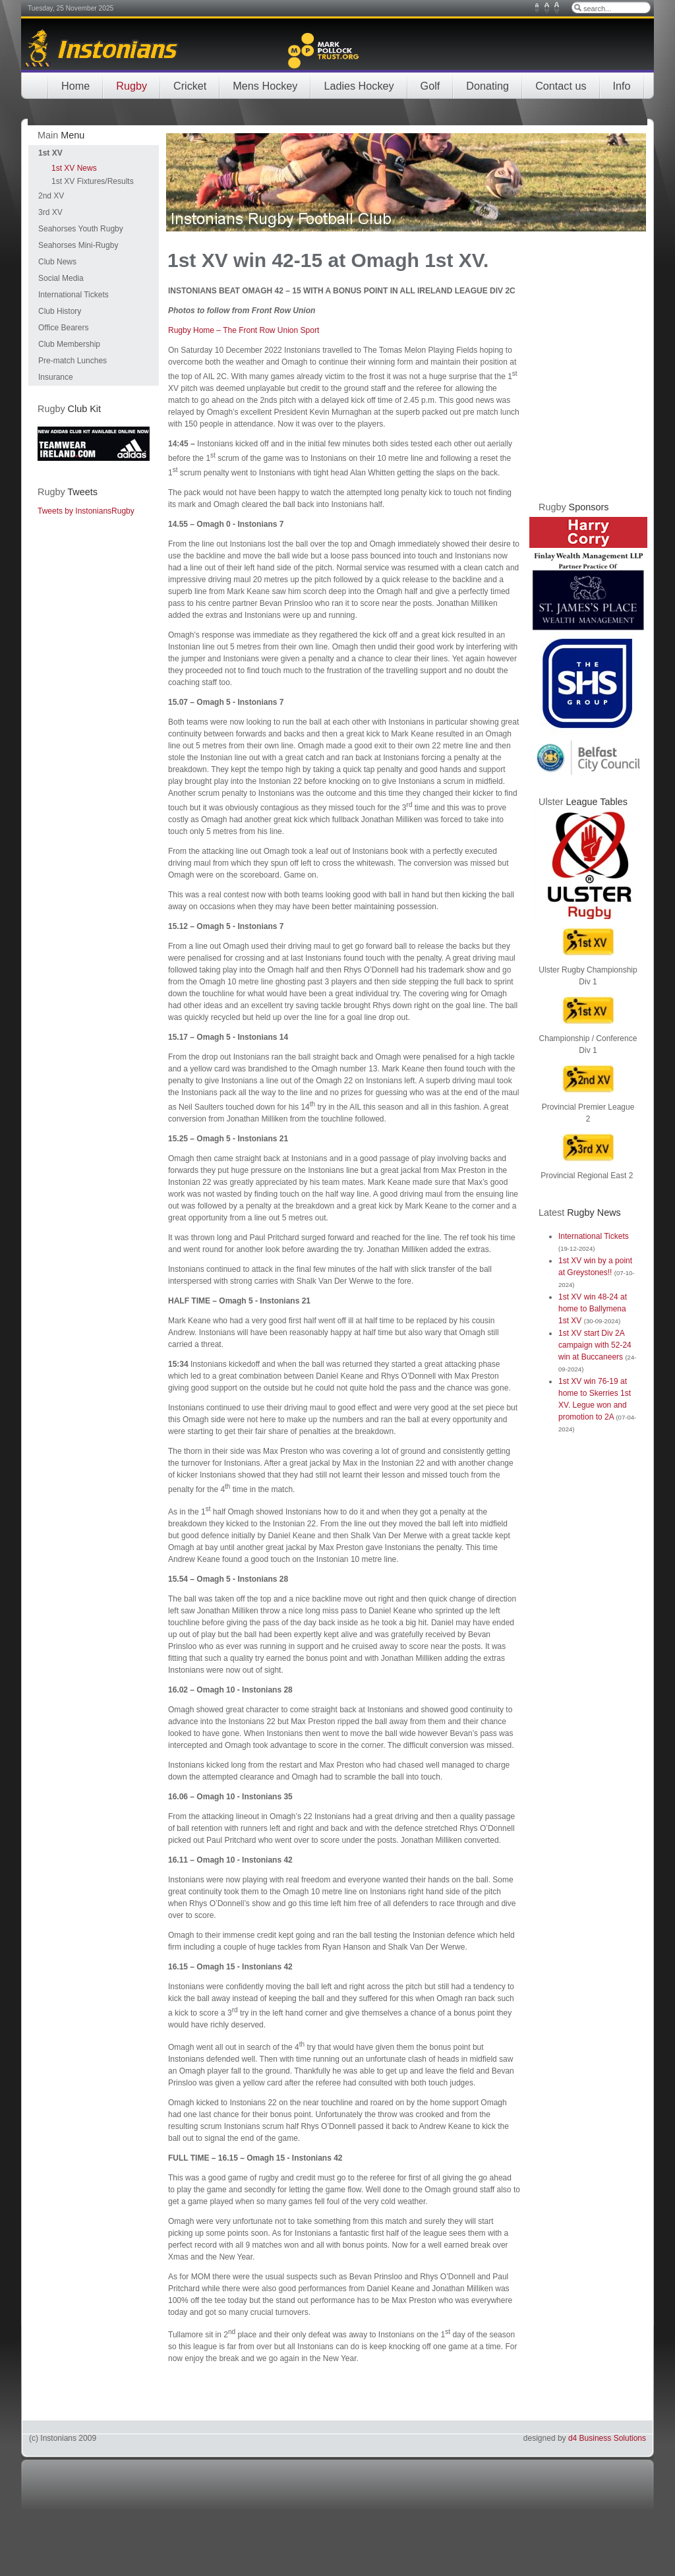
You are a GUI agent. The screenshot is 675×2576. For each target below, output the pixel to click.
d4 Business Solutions (607, 2438)
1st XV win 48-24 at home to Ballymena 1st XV (592, 1308)
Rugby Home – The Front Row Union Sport (243, 330)
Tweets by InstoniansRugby (86, 511)
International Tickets (593, 1236)
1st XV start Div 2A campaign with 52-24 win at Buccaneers (594, 1345)
